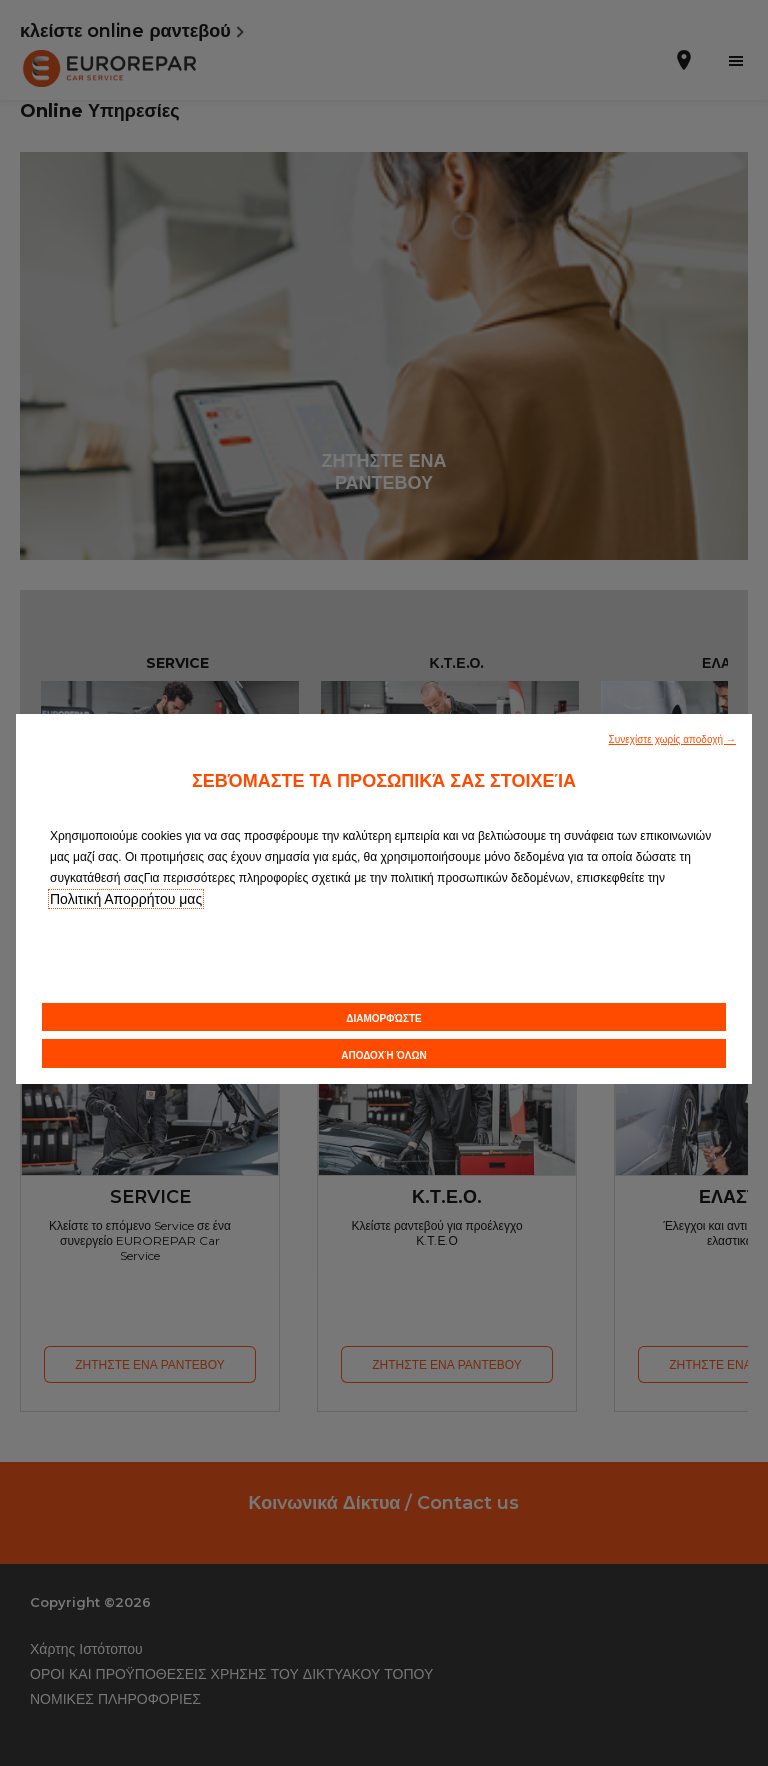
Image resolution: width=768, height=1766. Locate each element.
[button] (672, 738)
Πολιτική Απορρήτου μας (126, 899)
